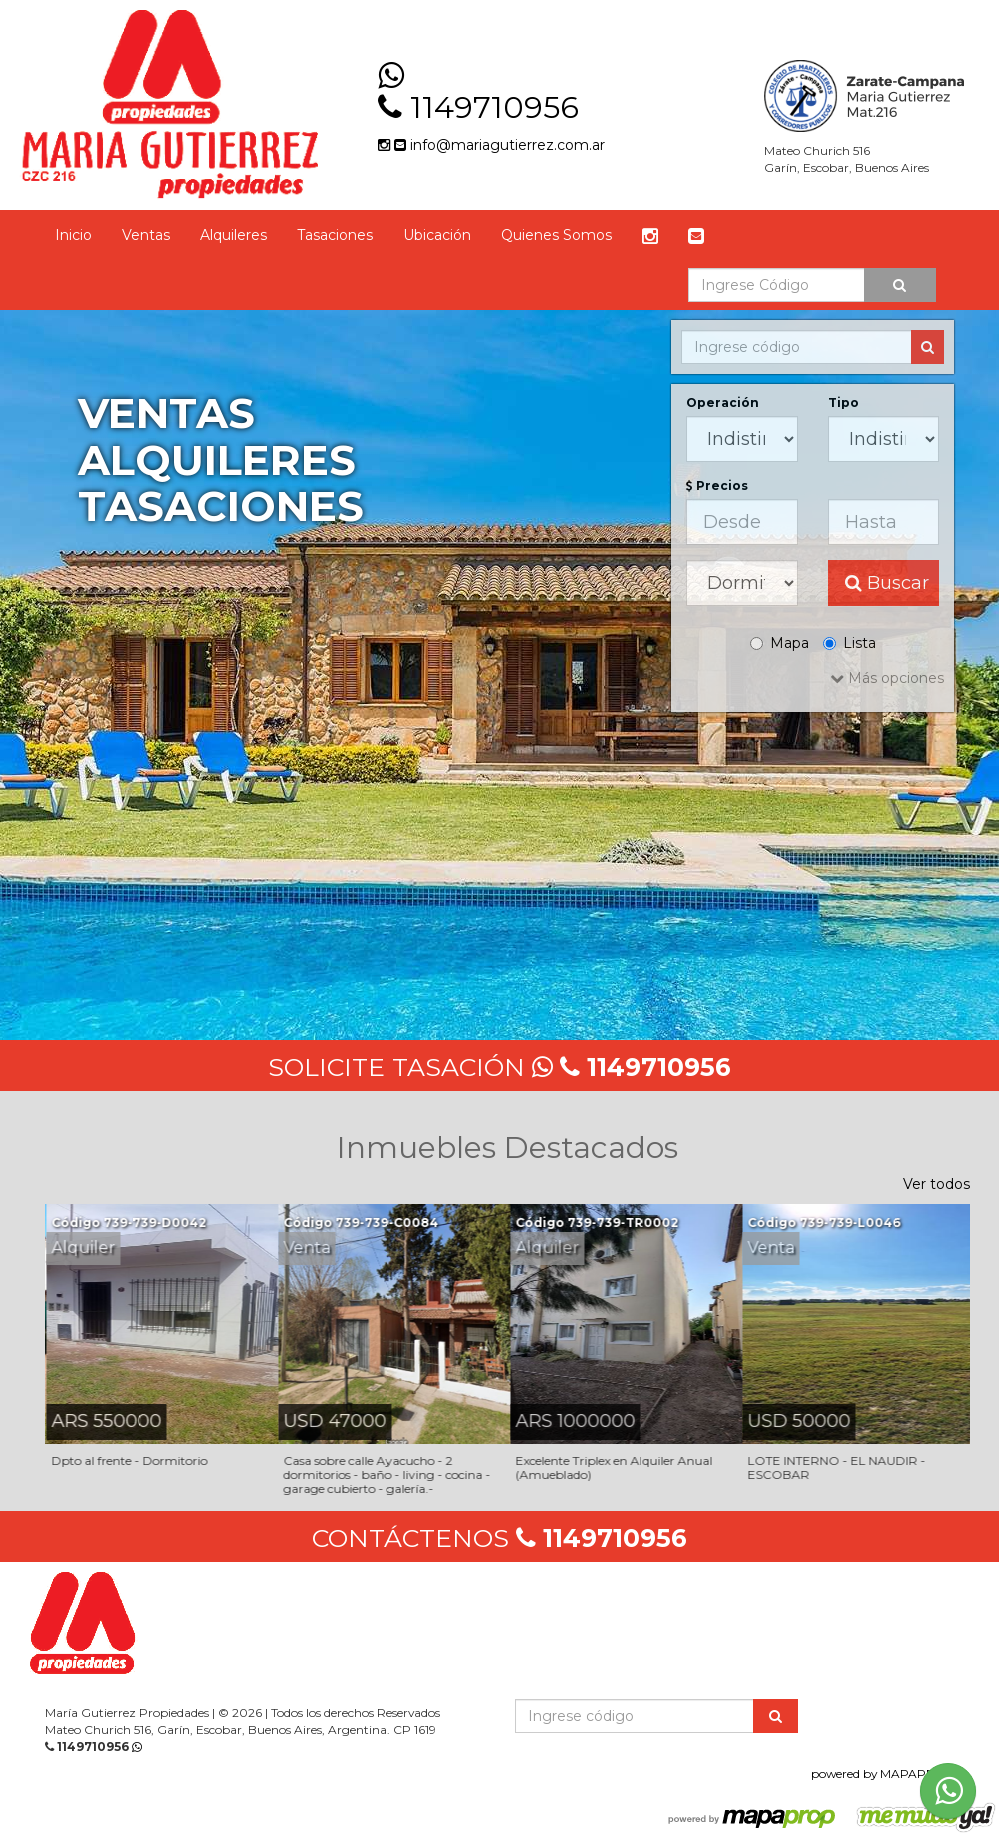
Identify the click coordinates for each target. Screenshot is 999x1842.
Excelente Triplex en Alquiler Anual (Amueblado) (614, 1467)
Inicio (73, 235)
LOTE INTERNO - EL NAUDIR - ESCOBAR (837, 1467)
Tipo (843, 402)
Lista (849, 643)
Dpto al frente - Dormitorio (130, 1460)
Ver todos (936, 1184)
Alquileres (233, 235)
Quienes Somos (556, 235)
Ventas (146, 235)
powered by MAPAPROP (883, 1773)
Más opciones (887, 678)
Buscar (887, 583)
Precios (717, 485)
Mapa (779, 643)
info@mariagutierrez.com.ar (499, 145)
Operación (722, 402)
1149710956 (494, 107)
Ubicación (437, 235)
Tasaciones (335, 235)
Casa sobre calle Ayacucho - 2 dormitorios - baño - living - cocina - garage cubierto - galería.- (387, 1474)
